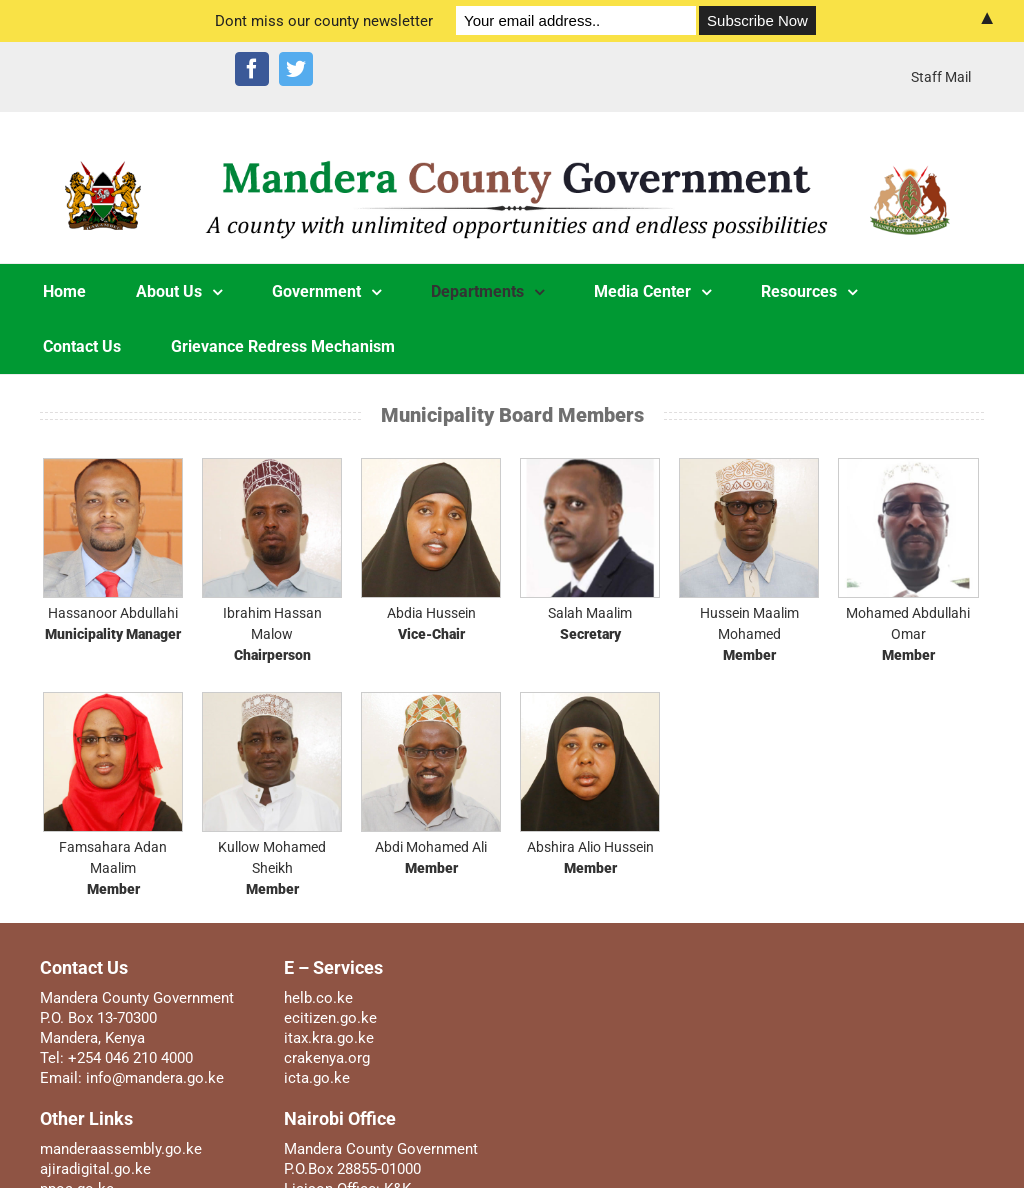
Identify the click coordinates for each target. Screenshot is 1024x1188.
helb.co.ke (318, 998)
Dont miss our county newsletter (324, 21)
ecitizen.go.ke (330, 1018)
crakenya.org (327, 1058)
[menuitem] (941, 77)
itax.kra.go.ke (329, 1038)
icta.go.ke (317, 1078)
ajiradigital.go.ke (95, 1169)
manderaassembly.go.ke (121, 1149)
